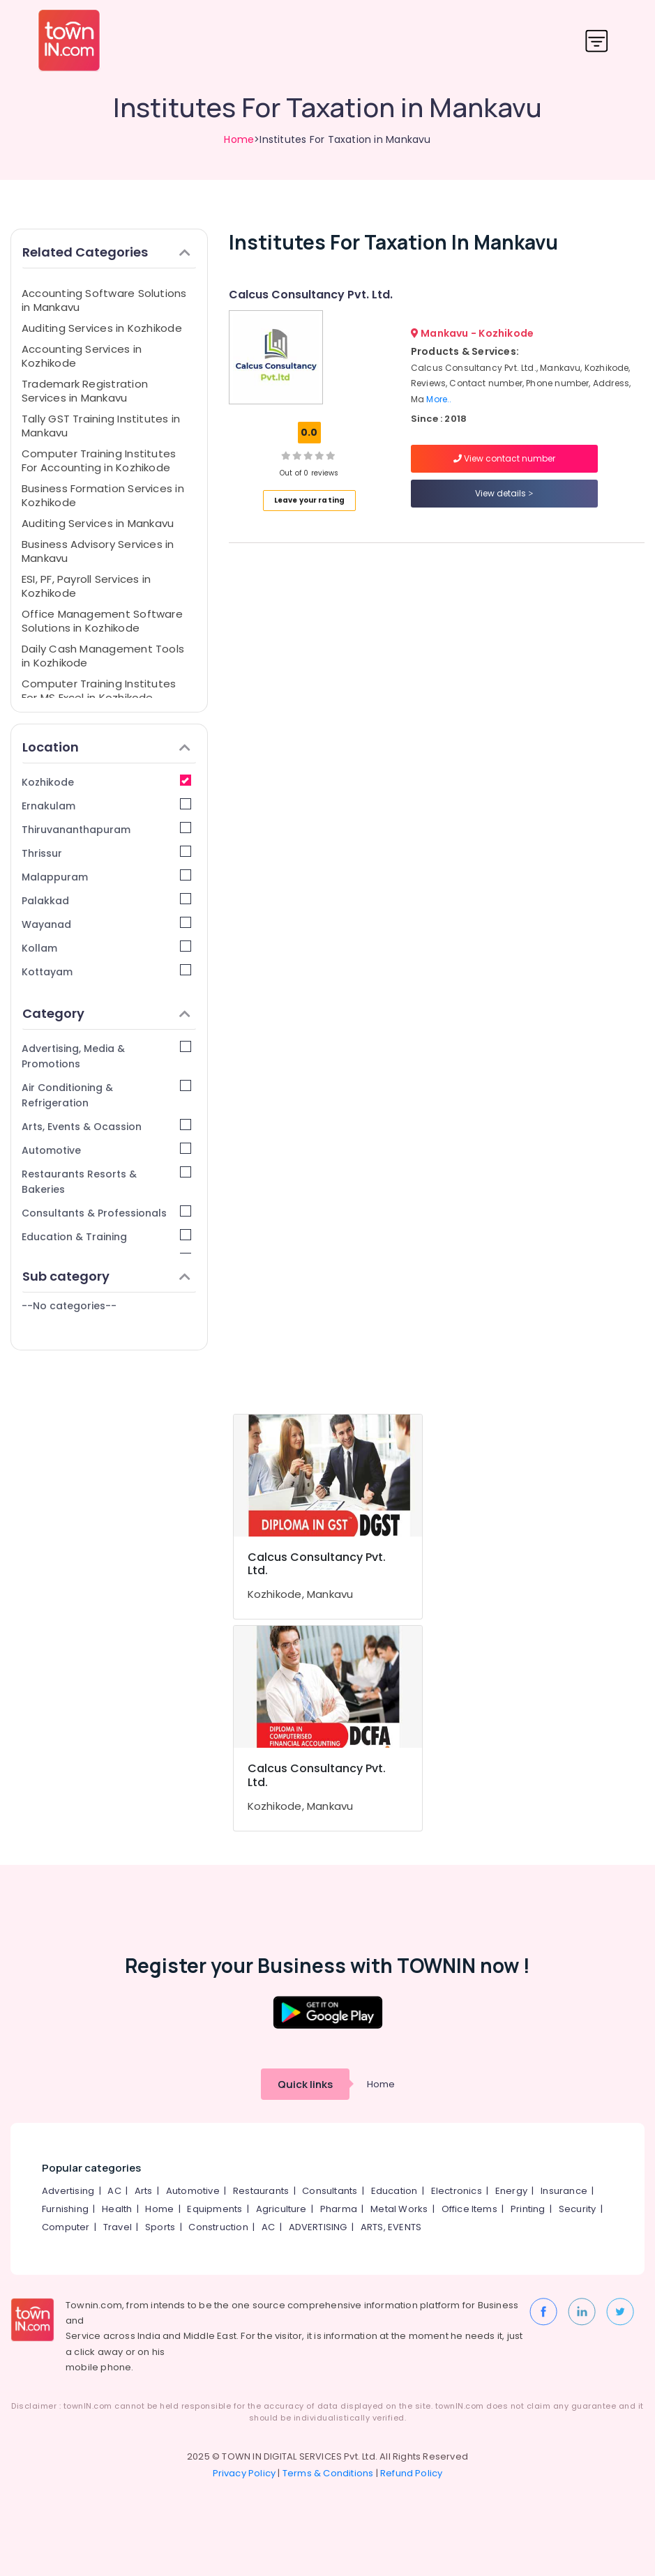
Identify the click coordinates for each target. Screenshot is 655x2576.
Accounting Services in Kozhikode (82, 356)
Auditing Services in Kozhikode (102, 328)
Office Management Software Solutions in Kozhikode (102, 621)
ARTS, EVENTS (391, 2227)
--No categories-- (69, 1306)
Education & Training (106, 1236)
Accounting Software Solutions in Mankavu (104, 300)
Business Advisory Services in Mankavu (98, 551)
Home (239, 139)
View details (504, 493)
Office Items (469, 2209)
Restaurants (261, 2190)
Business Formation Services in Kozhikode (103, 495)
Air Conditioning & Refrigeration (106, 1095)
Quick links (305, 2084)
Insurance (564, 2190)
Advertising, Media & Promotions (106, 1056)
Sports (160, 2227)
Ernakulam (106, 805)
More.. (438, 399)
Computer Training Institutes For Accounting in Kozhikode (99, 460)
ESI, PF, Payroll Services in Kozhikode (86, 586)
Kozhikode (106, 782)
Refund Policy (411, 2473)
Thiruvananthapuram (106, 829)
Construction (218, 2227)
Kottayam (106, 971)
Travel (117, 2227)
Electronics (456, 2190)
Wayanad (106, 924)
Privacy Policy (244, 2473)
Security (577, 2209)
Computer (66, 2227)
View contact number (504, 458)
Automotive (106, 1150)
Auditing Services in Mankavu (98, 523)
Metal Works (399, 2209)
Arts (144, 2190)
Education (394, 2190)
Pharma (338, 2209)
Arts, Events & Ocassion (106, 1126)
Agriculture (281, 2209)
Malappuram (106, 876)
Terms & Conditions (328, 2473)
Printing (528, 2209)
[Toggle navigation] (596, 41)
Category (106, 1013)
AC (114, 2190)
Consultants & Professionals (106, 1212)
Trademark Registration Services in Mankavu (85, 390)
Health (117, 2209)
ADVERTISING (318, 2227)
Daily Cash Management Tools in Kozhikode (103, 655)
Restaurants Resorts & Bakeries (106, 1181)
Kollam (106, 947)
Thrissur (106, 853)
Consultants (329, 2190)
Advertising (68, 2190)
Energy (511, 2190)
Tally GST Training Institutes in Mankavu (101, 425)
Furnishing (65, 2209)
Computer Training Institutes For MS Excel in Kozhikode (99, 690)
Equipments (214, 2209)
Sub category (106, 1276)
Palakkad (106, 900)
